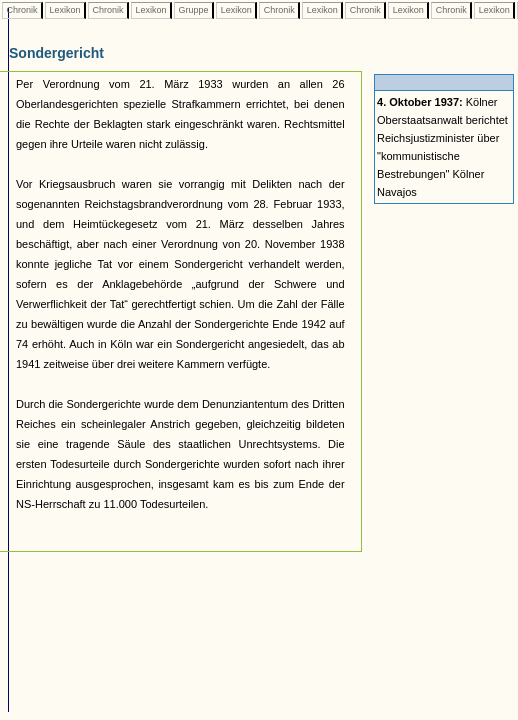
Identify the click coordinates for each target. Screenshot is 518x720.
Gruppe (193, 10)
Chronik (22, 10)
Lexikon (65, 10)
